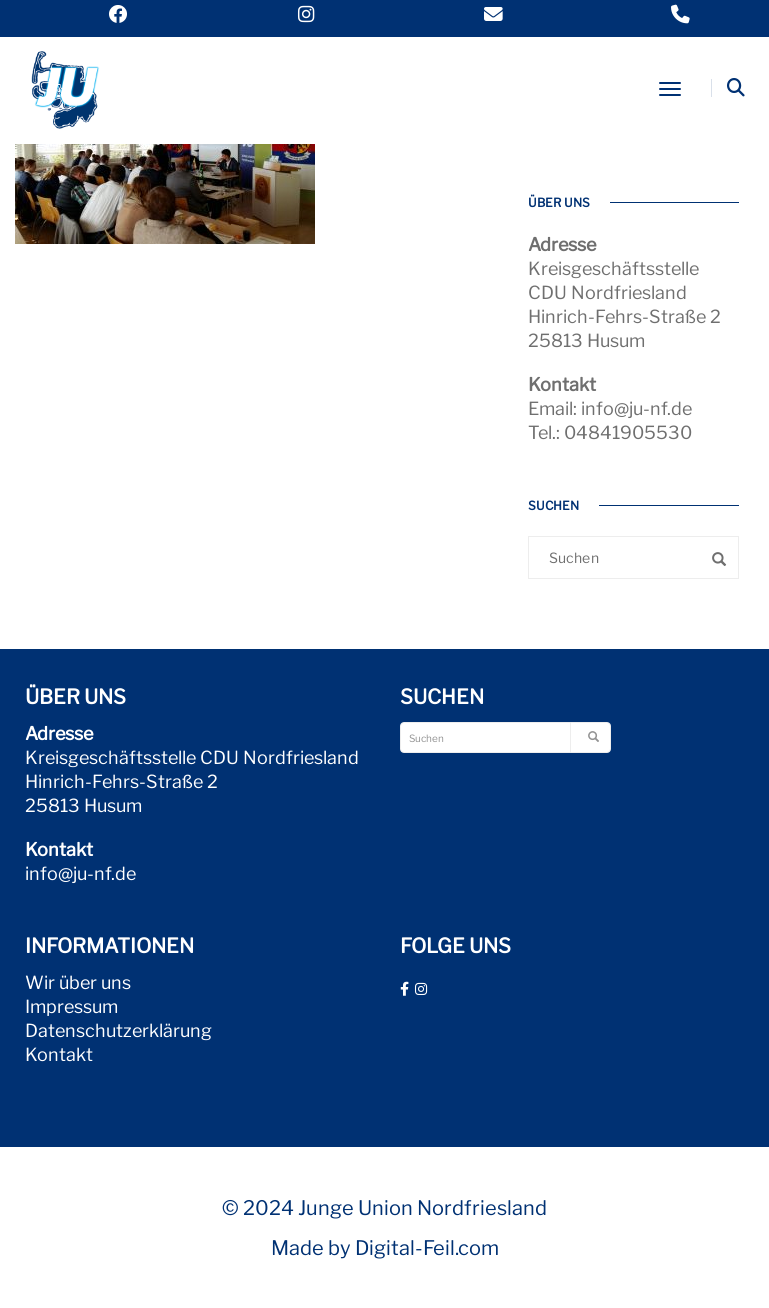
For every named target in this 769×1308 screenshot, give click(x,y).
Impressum (71, 1006)
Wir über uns (78, 982)
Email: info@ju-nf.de (610, 408)
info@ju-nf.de (80, 873)
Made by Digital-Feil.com (385, 1248)
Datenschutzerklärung (118, 1030)
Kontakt (59, 1054)
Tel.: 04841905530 (610, 432)
